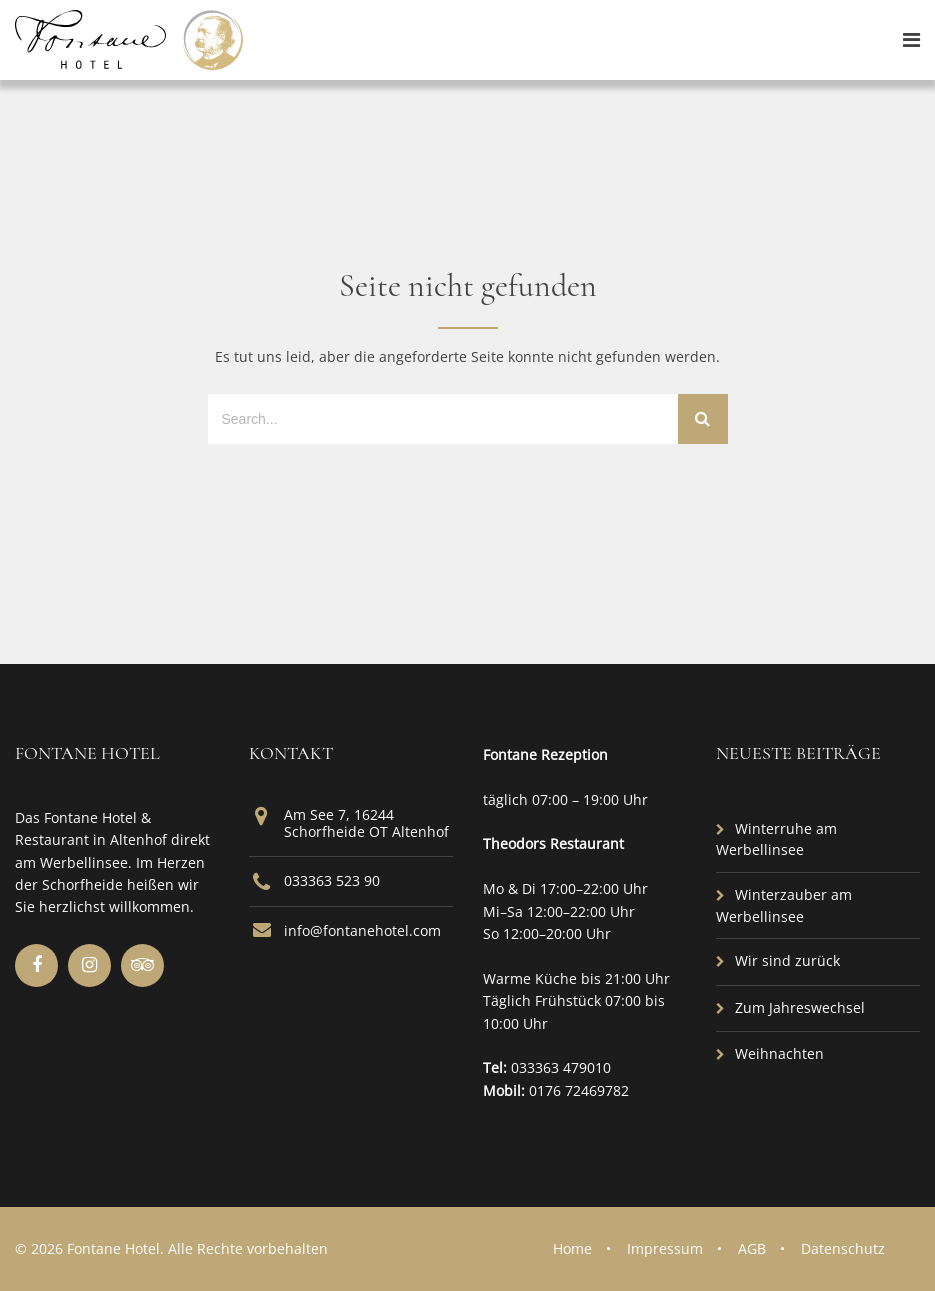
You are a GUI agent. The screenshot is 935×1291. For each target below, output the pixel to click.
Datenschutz (843, 1248)
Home (572, 1248)
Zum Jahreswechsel (800, 1007)
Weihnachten (779, 1053)
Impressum (665, 1248)
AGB (752, 1248)
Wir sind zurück (787, 960)
